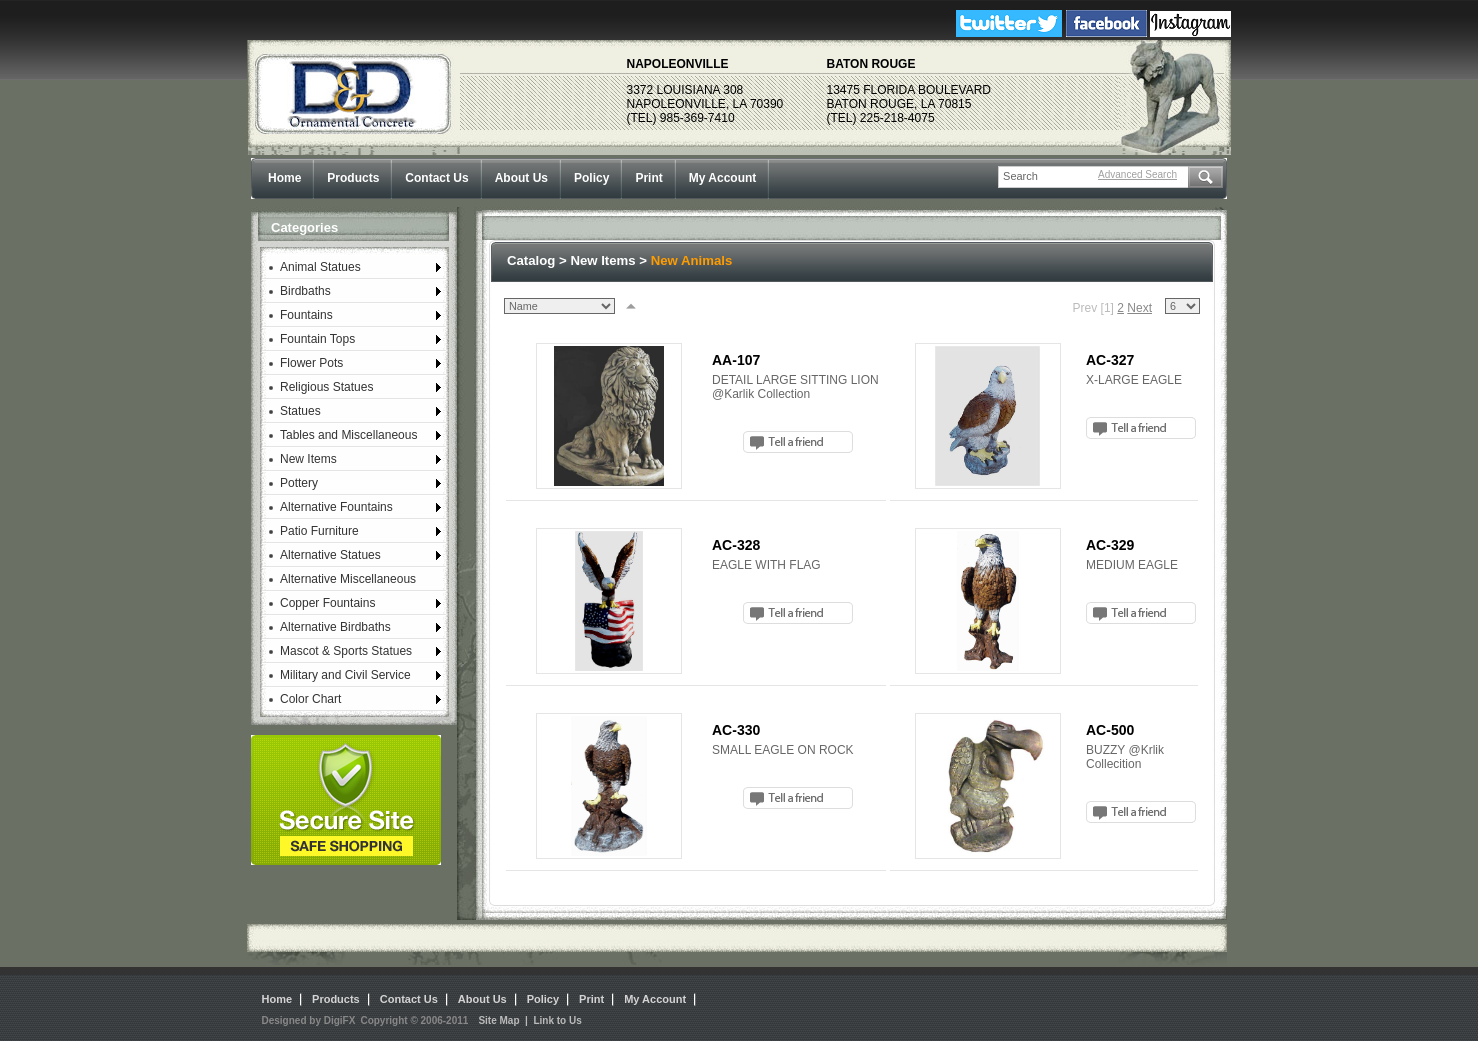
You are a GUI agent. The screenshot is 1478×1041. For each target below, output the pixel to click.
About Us (521, 178)
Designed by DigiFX (309, 1020)
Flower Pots (311, 363)
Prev (1085, 308)
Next (1139, 308)
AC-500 (1110, 730)
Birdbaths (305, 291)
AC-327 (1110, 360)
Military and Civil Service (345, 675)
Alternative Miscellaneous (348, 579)
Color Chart (310, 699)
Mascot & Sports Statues (346, 651)
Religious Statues (326, 387)
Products (353, 178)
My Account (723, 178)
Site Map (498, 1020)
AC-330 (736, 730)
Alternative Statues (330, 555)
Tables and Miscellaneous (348, 435)
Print (648, 178)
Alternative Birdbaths (335, 627)
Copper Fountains (327, 603)
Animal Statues (320, 267)
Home (284, 178)
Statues (300, 411)
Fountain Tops (317, 339)
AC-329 (1110, 545)
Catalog (531, 260)
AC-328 (736, 545)
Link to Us (557, 1020)
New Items (308, 459)
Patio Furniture (319, 531)
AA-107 (736, 360)
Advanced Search (1137, 174)
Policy (591, 178)
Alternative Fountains (336, 507)
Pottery (299, 483)
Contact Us (436, 178)
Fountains (306, 315)
